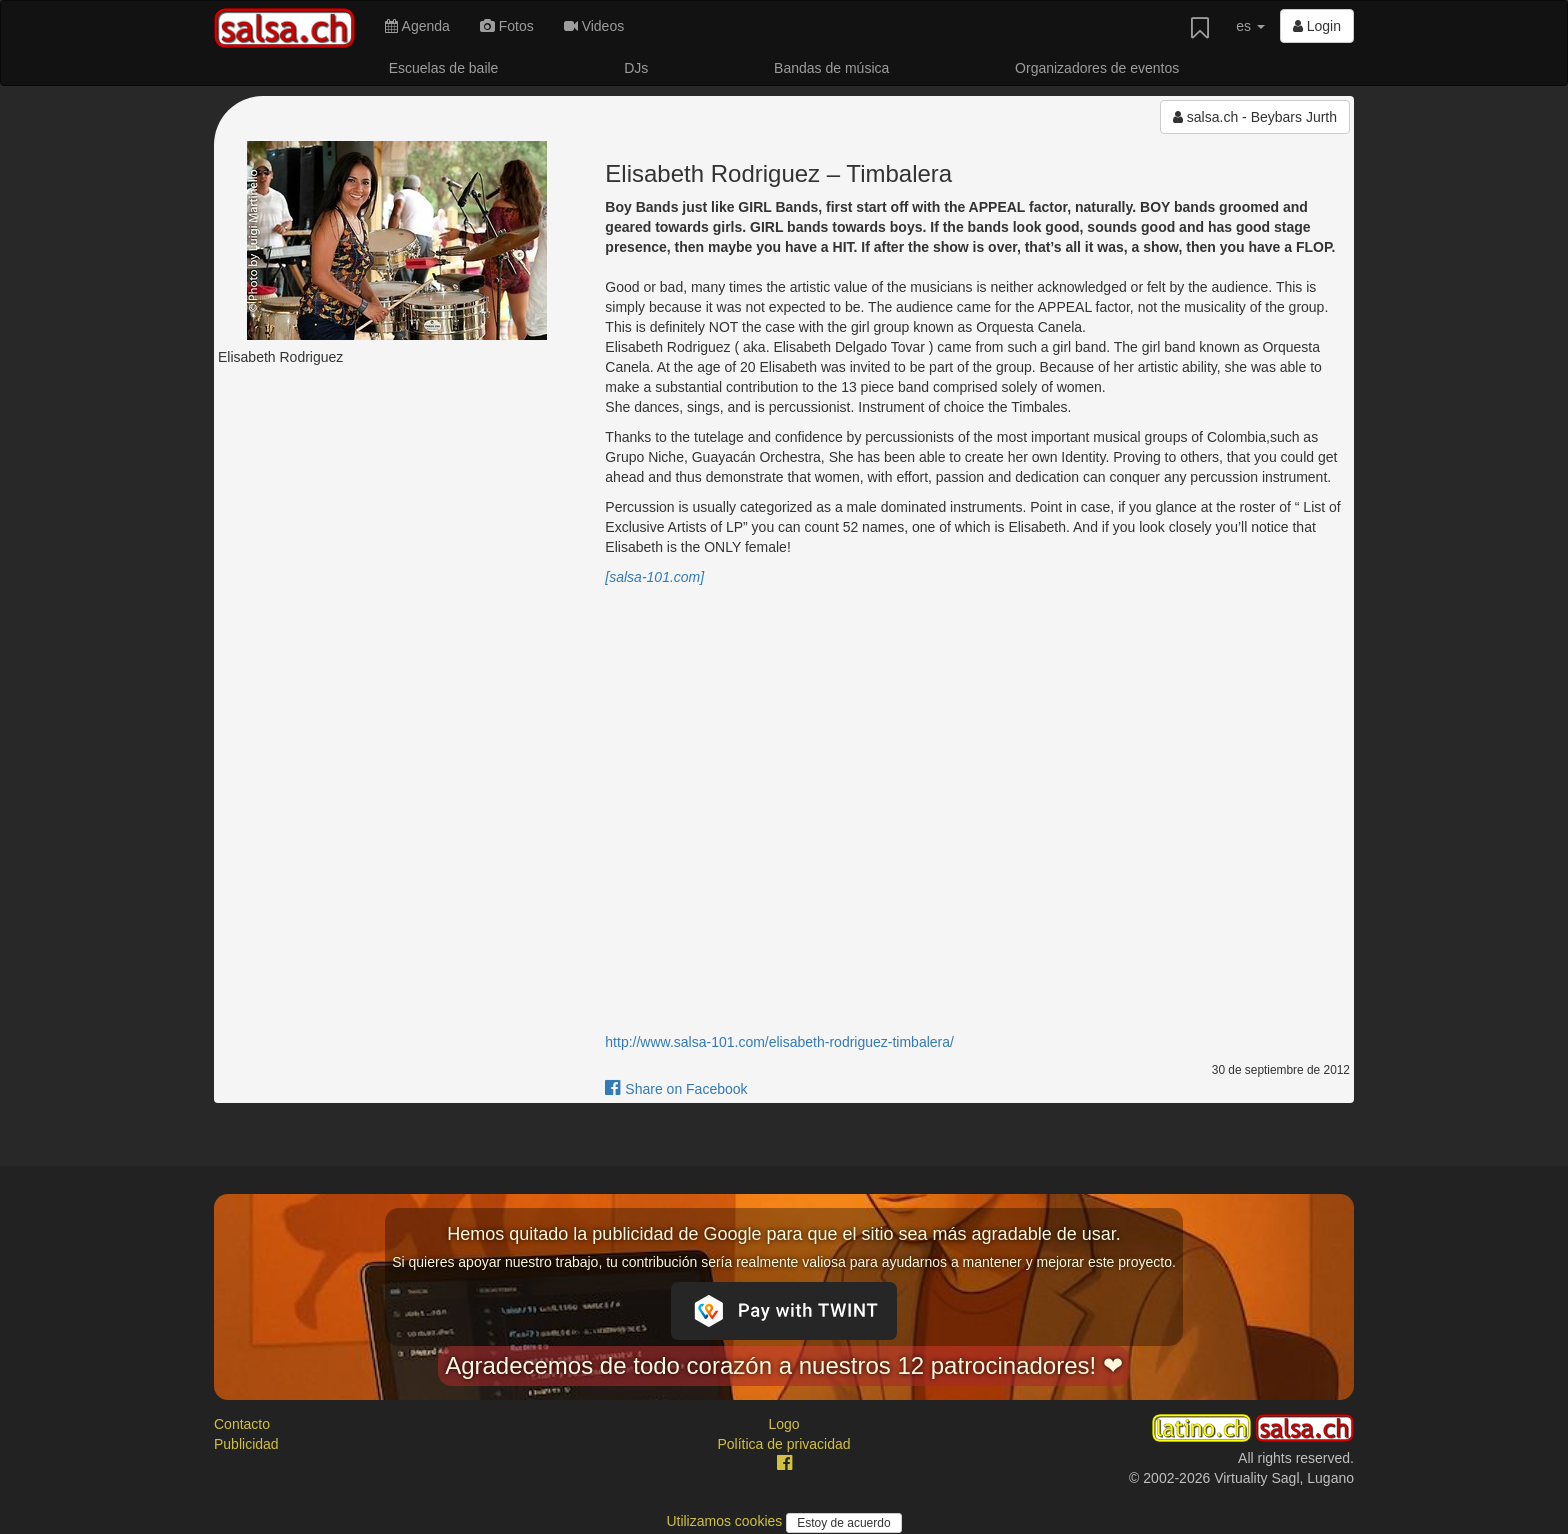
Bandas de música (831, 68)
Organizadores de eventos (1097, 68)
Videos (594, 26)
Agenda (417, 26)
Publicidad (246, 1444)
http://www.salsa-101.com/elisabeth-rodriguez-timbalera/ (779, 1042)
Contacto (242, 1424)
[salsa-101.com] (654, 577)
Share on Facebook (676, 1089)
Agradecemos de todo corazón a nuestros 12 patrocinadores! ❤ (784, 1365)
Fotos (507, 26)
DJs (636, 68)
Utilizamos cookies (726, 1521)
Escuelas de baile (444, 68)
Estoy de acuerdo (843, 1523)
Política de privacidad (783, 1444)
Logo (783, 1424)
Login (1317, 26)
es (1250, 26)
